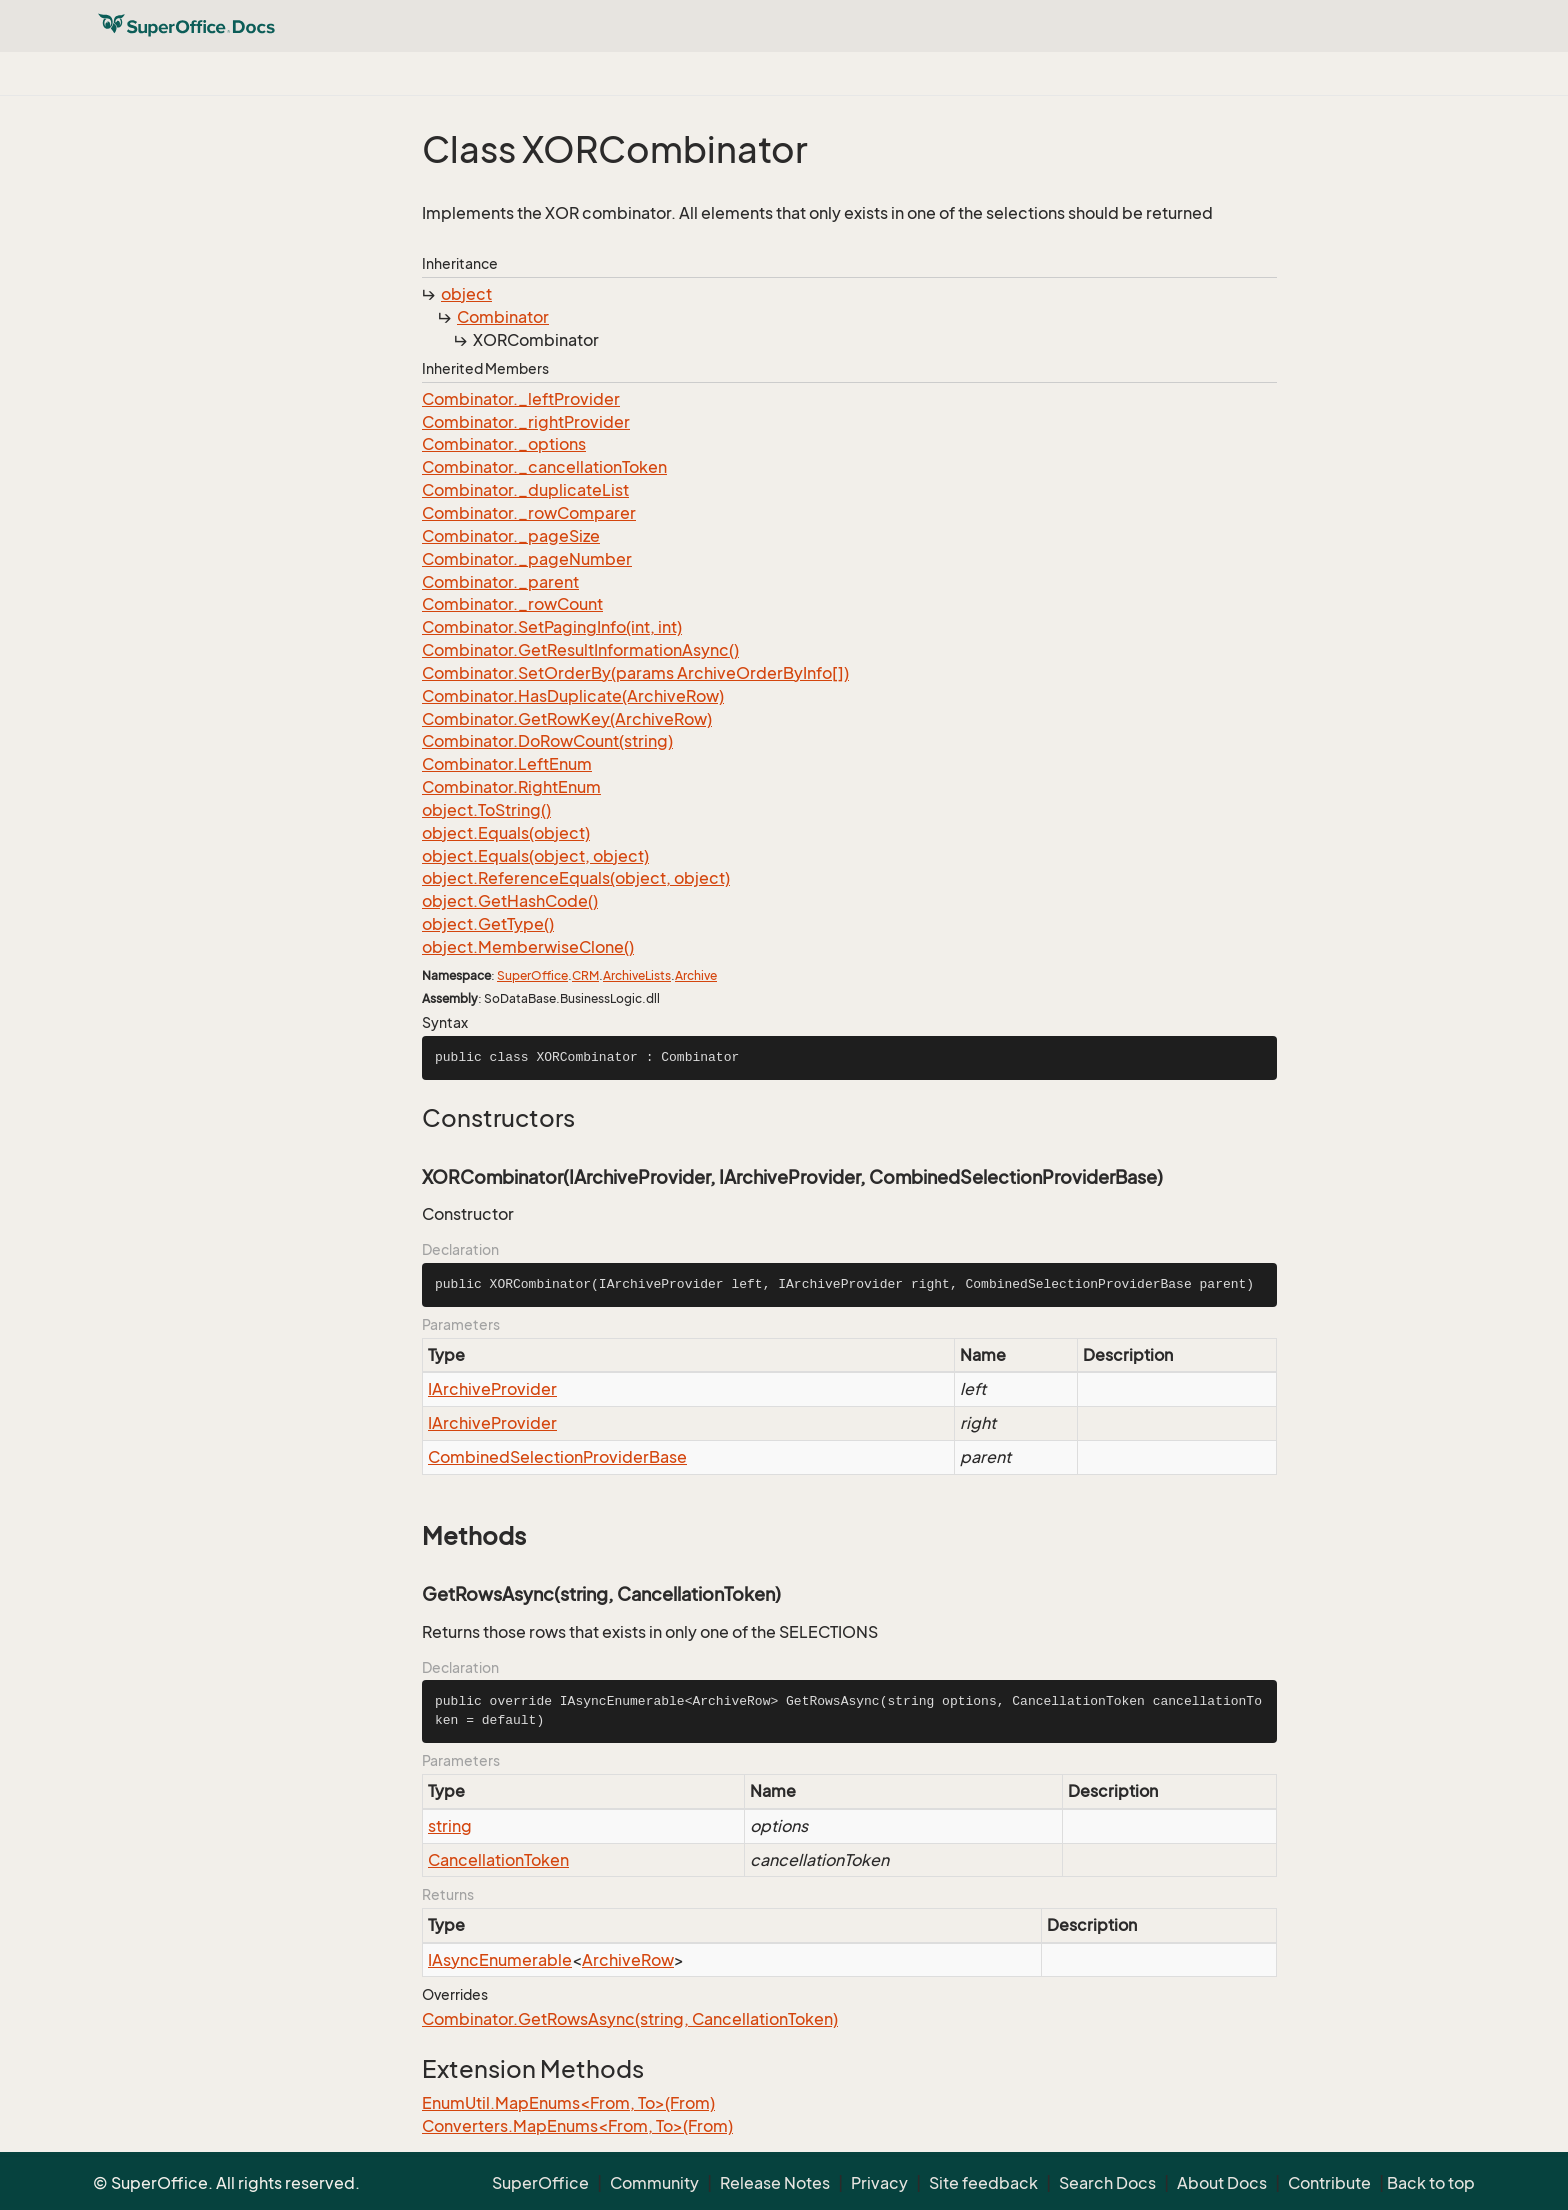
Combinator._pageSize (511, 536)
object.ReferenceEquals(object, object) (576, 878)
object (466, 294)
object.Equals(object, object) (535, 856)
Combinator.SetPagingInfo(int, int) (552, 627)
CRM (585, 975)
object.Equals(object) (506, 833)
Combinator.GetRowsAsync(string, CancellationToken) (630, 2019)
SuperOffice (532, 975)
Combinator (503, 317)
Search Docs (1107, 2183)
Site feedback (983, 2183)
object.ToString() (486, 810)
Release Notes (775, 2183)
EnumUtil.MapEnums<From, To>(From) (568, 2103)
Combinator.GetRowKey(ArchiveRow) (567, 719)
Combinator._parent (500, 582)
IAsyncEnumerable (500, 1960)
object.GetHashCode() (510, 901)
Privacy (879, 2183)
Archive (696, 975)
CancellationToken (498, 1860)
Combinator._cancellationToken (544, 467)
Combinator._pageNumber (527, 559)
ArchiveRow (628, 1960)
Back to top (1431, 2183)
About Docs (1222, 2183)
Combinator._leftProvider (521, 399)
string (450, 1826)
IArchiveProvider (492, 1389)
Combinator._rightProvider (526, 422)
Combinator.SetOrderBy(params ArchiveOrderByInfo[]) (635, 673)
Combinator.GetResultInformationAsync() (580, 650)
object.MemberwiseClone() (528, 947)
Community (654, 2183)
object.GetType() (488, 924)
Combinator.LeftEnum (507, 764)
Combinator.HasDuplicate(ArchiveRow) (573, 696)
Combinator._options (504, 444)
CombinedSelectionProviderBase (557, 1457)
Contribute (1329, 2183)
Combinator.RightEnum (511, 787)
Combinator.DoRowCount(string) (547, 741)
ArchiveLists (637, 975)
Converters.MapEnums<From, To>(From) (577, 2126)
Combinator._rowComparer (529, 513)
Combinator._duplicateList (525, 490)
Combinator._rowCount (512, 604)
